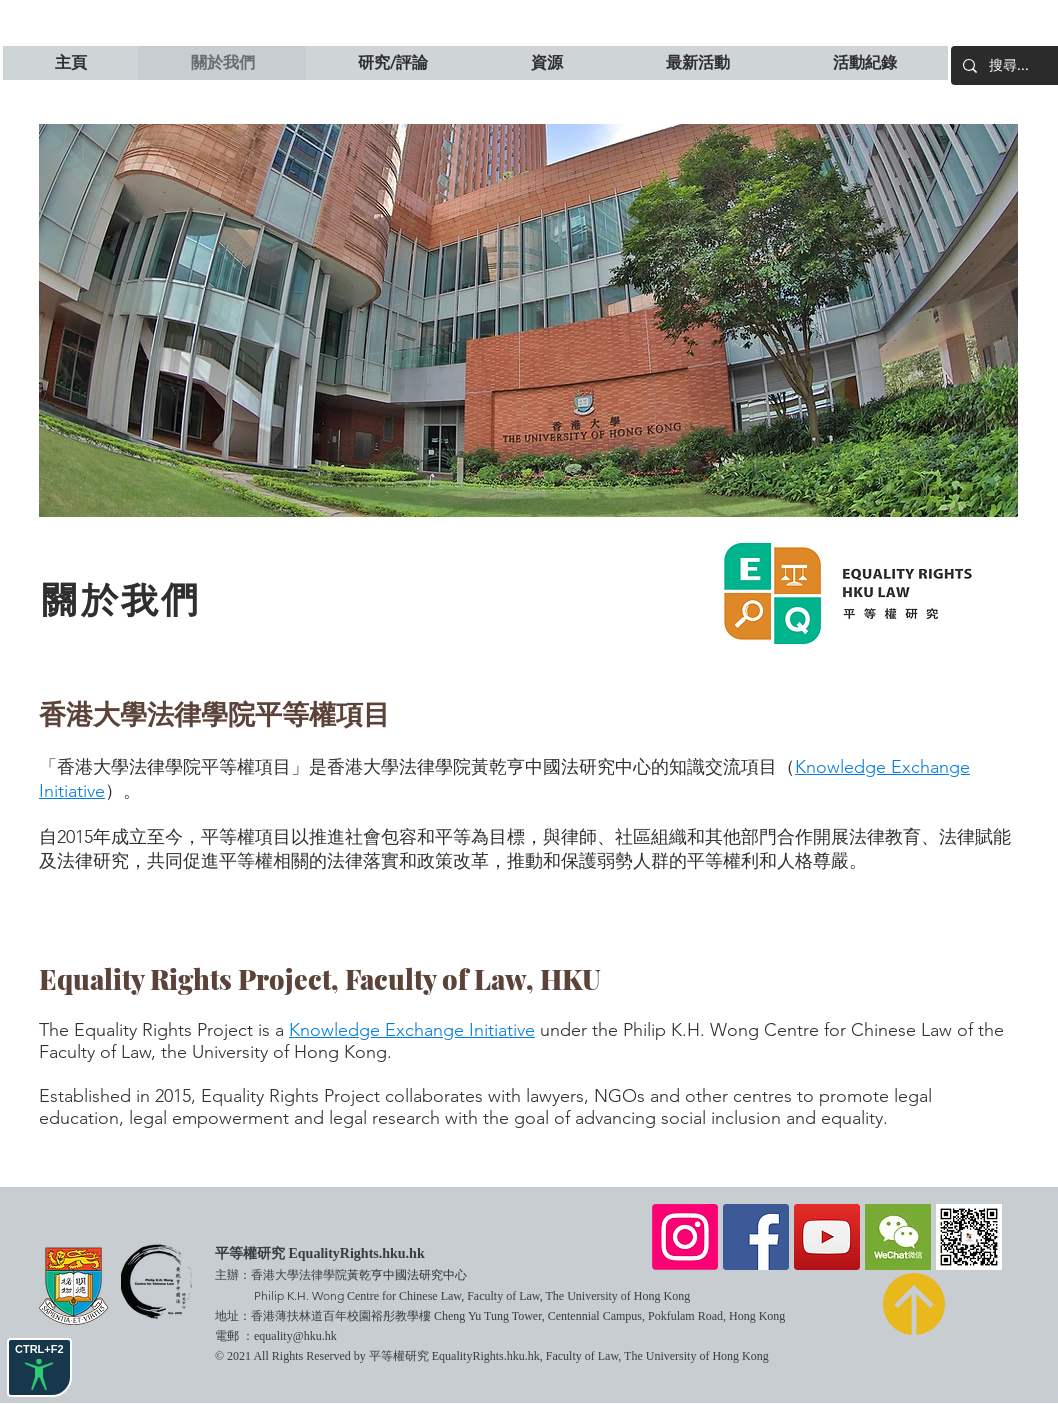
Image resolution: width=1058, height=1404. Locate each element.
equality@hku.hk (295, 1336)
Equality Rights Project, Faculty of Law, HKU (320, 979)
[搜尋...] (1022, 65)
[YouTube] (827, 1237)
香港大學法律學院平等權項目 (214, 713)
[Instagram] (685, 1237)
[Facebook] (756, 1237)
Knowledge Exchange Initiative (412, 1030)
